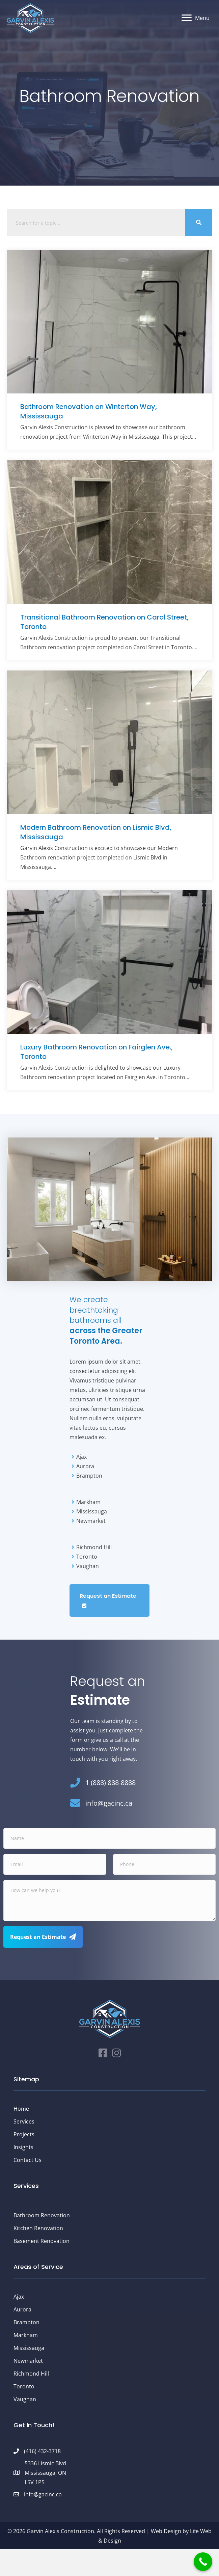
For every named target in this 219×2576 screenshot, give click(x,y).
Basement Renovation (41, 2241)
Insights (23, 2147)
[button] (109, 1600)
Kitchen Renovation (38, 2228)
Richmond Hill (31, 2373)
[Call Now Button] (203, 2561)
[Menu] (195, 18)
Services (23, 2121)
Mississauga (28, 2348)
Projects (23, 2134)
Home (21, 2108)
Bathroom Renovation (41, 2215)
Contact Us (27, 2160)
